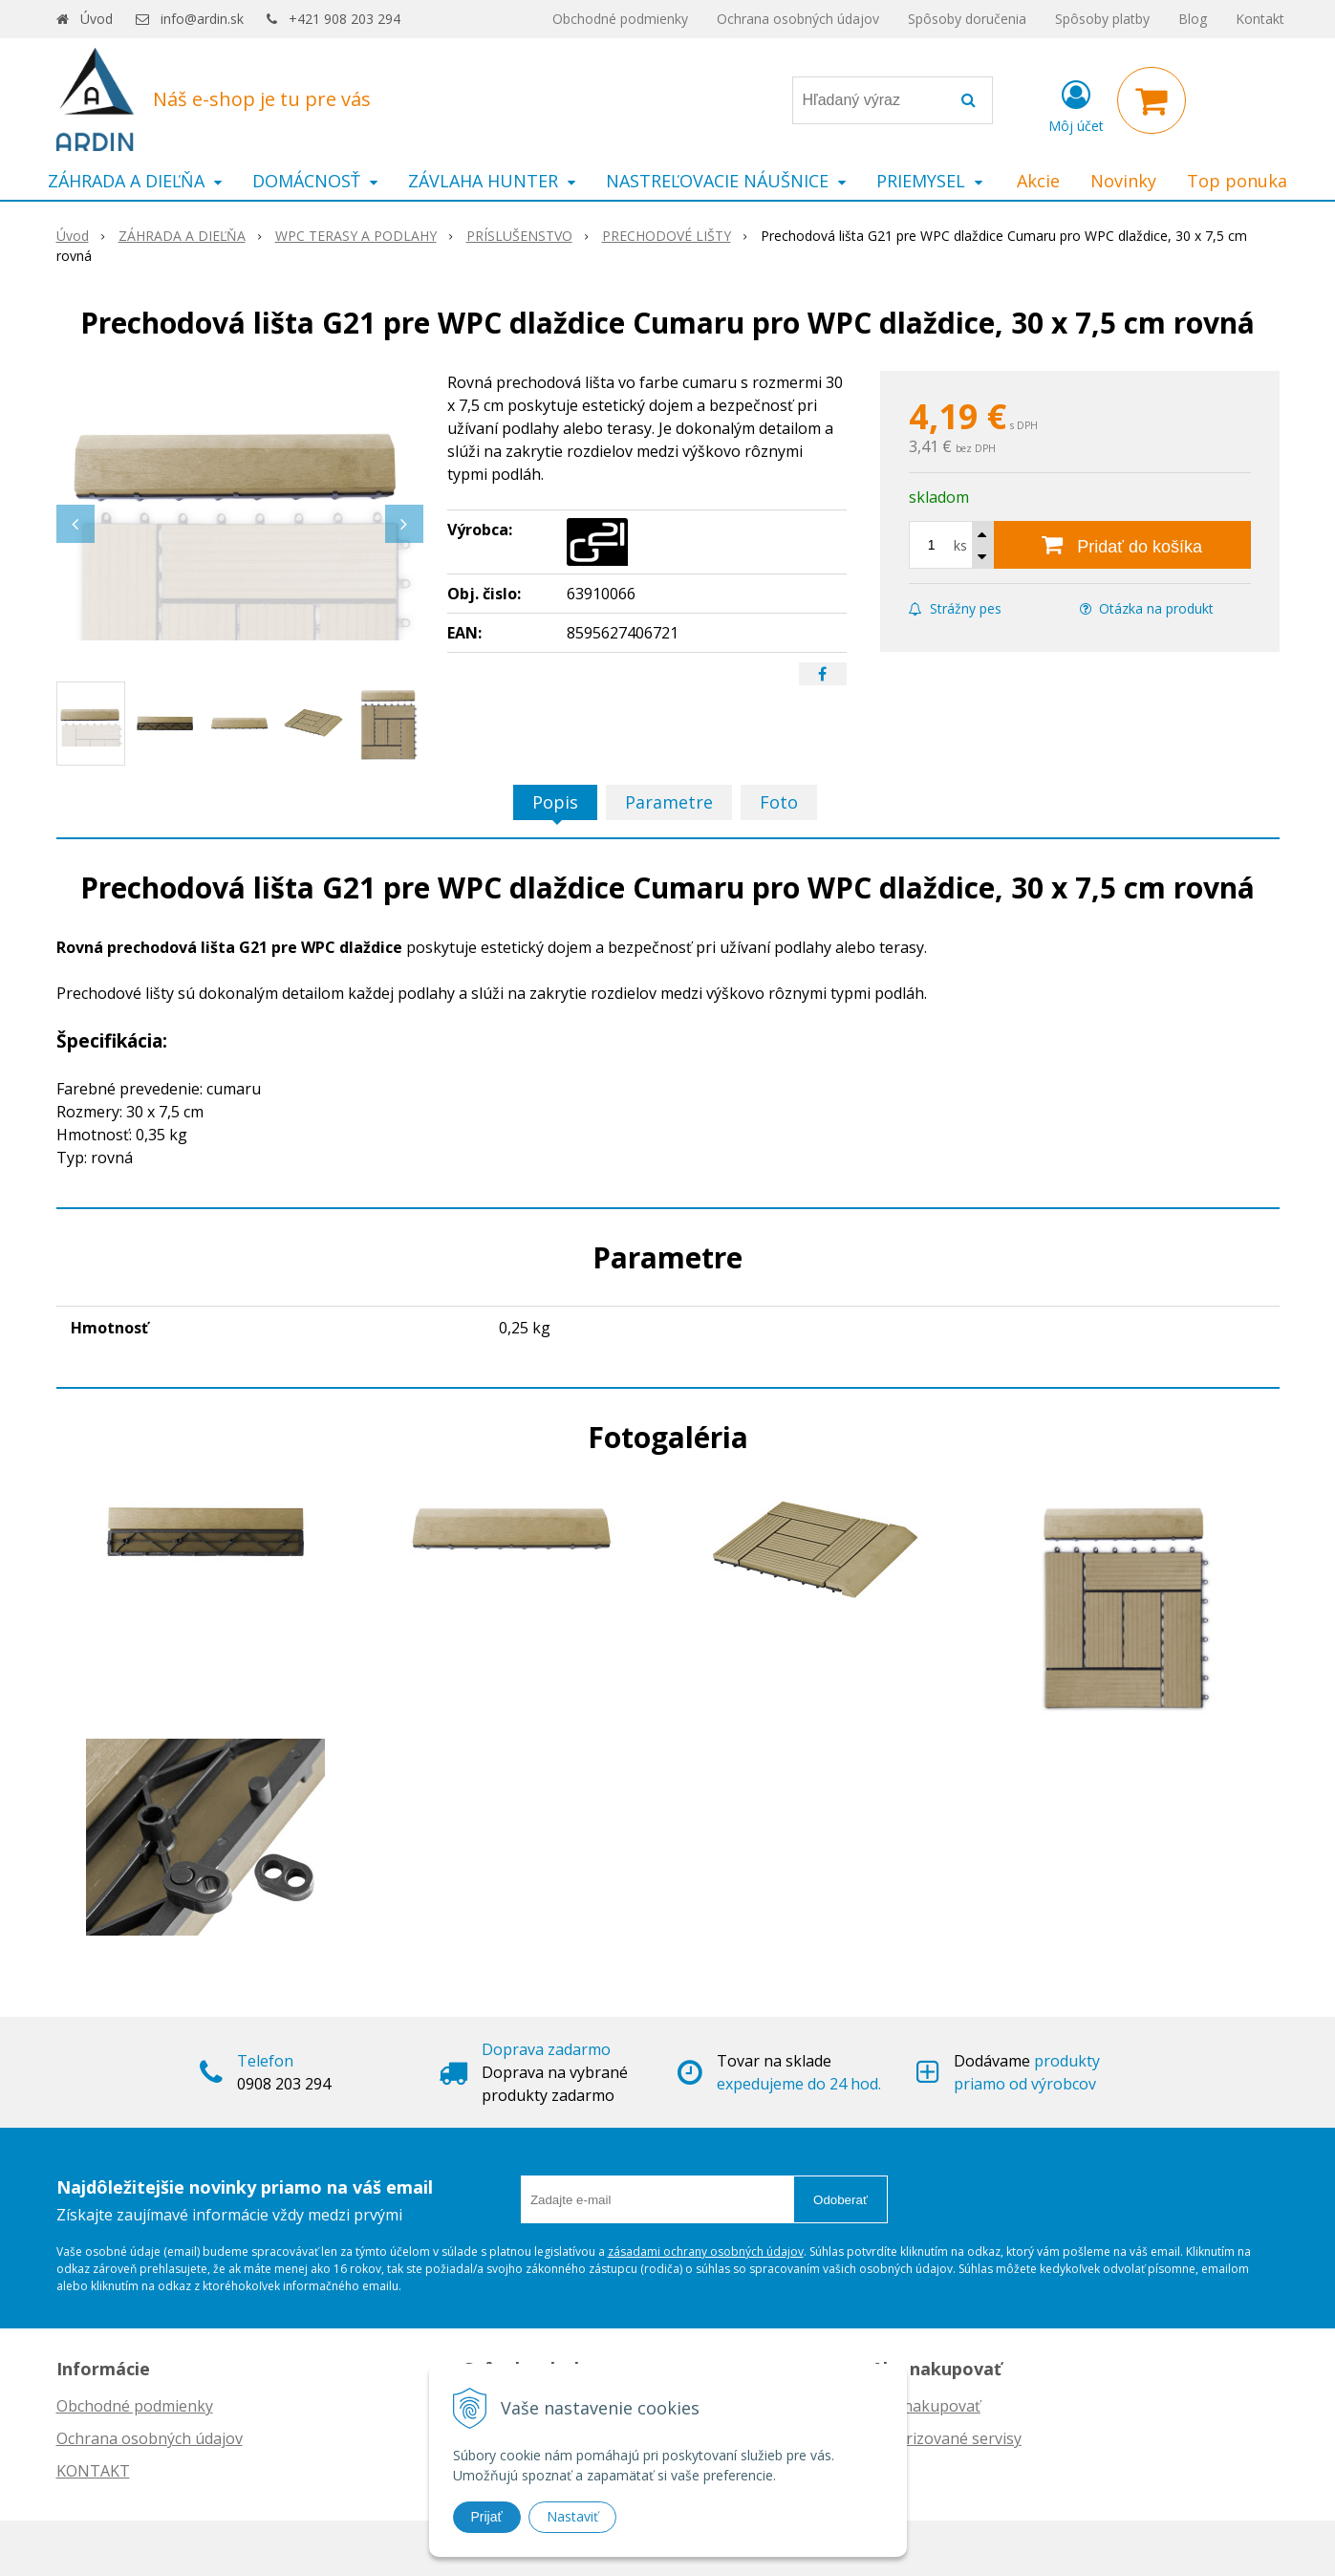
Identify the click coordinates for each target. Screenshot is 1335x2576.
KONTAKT (93, 2470)
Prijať (487, 2516)
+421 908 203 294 (344, 19)
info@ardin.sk (202, 19)
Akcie (1038, 180)
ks (960, 545)
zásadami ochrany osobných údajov (706, 2251)
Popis (555, 801)
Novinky (1123, 180)
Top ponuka (1237, 180)
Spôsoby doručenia (967, 19)
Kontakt (1260, 19)
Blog (1192, 19)
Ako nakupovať (926, 2405)
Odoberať (840, 2200)
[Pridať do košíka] (1122, 545)
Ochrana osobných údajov (798, 19)
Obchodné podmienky (620, 19)
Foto (779, 801)
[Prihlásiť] (1076, 104)
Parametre (669, 801)
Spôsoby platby (1102, 19)
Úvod (96, 19)
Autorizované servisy (947, 2438)
